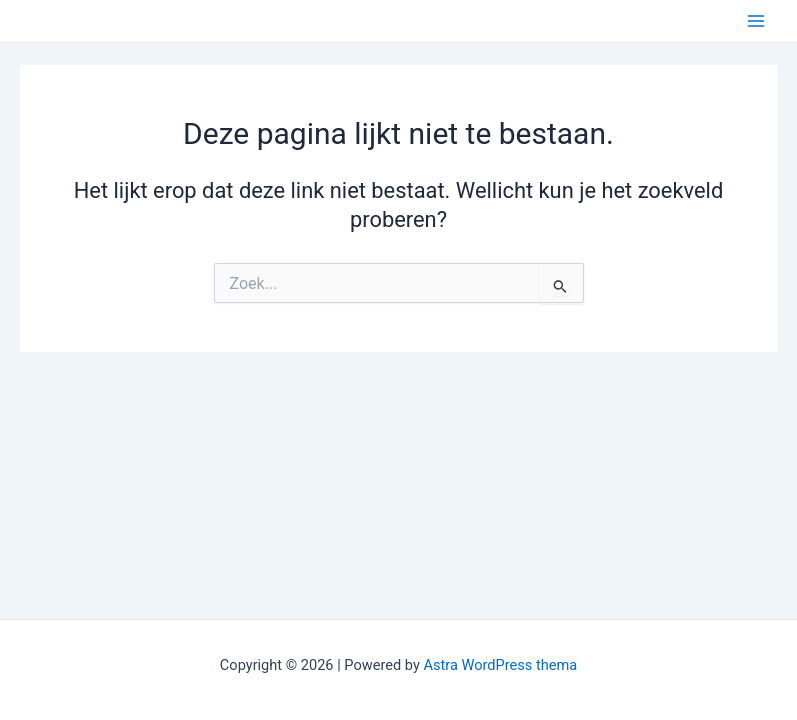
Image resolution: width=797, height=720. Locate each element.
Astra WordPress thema (500, 665)
